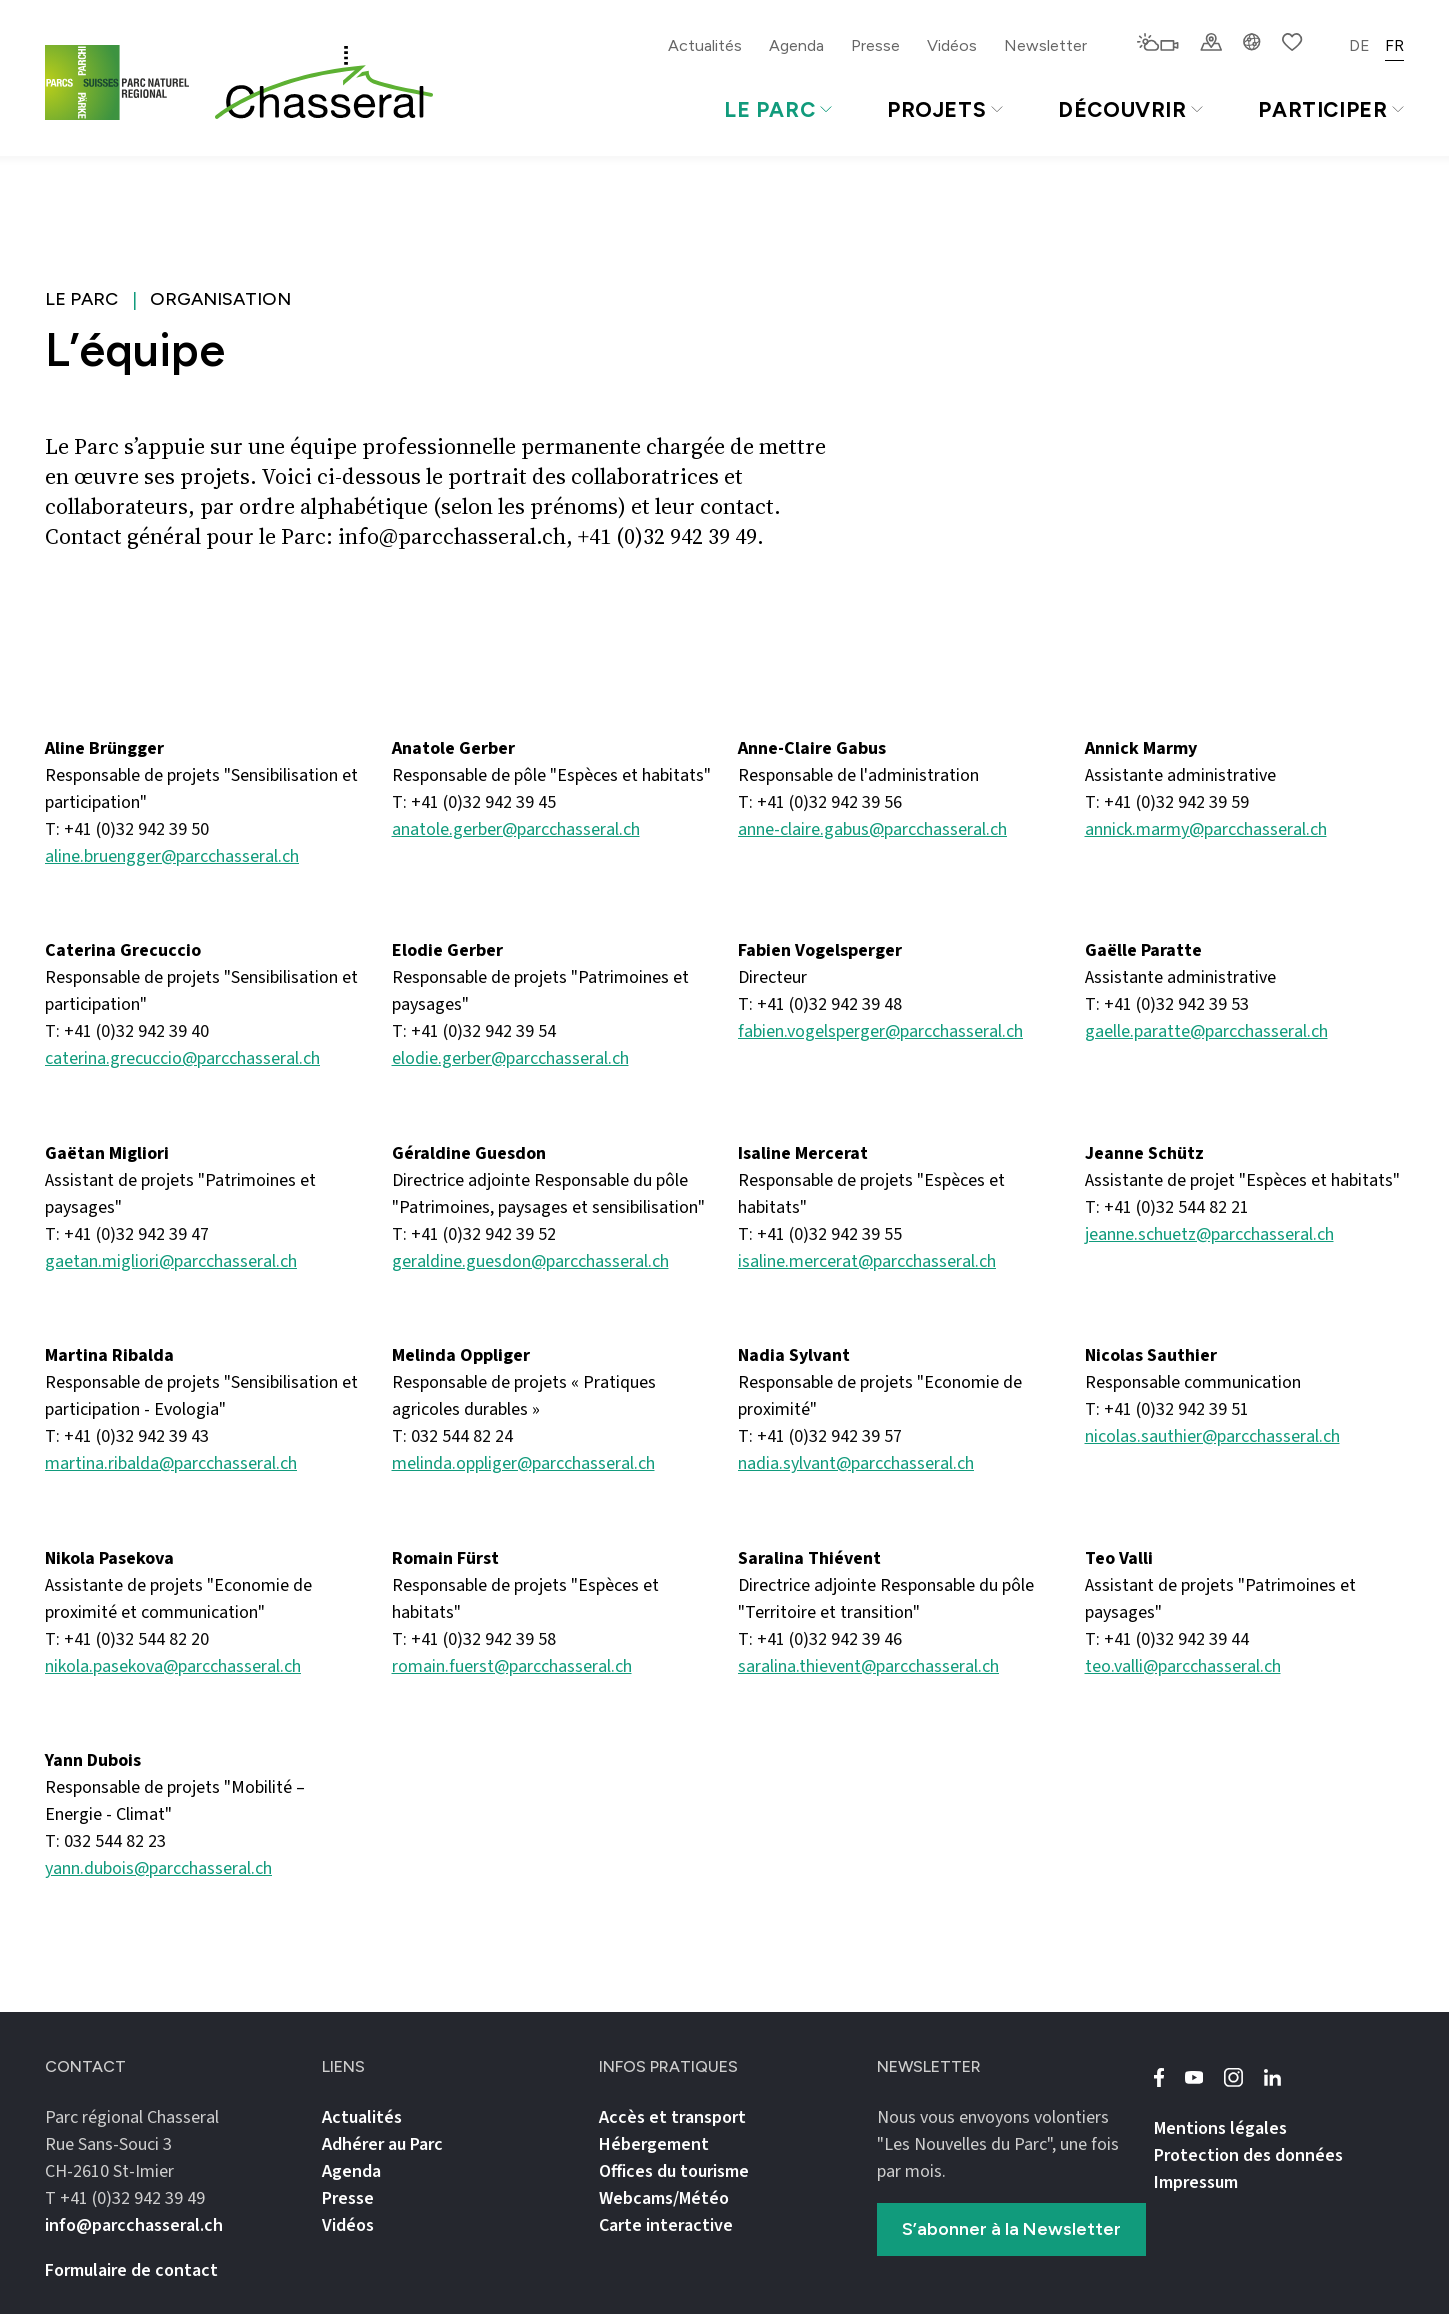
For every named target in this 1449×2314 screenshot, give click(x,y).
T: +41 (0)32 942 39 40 (127, 1031)
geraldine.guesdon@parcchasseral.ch (530, 1261)
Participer (1331, 109)
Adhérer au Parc (382, 2144)
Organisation (220, 299)
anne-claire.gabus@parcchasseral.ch (872, 829)
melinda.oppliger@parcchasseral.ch (523, 1463)
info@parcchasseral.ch (134, 2225)
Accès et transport (672, 2117)
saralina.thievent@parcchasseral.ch (868, 1666)
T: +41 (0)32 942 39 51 (1167, 1409)
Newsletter (1045, 45)
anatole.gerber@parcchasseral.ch (516, 829)
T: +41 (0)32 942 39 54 (474, 1031)
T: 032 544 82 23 (105, 1841)
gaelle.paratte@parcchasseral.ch (1206, 1031)
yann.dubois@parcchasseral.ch (158, 1868)
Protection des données (1248, 2155)
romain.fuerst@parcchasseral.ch (512, 1666)
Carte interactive (666, 2225)
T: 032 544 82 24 (452, 1436)
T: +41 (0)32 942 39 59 (1167, 802)
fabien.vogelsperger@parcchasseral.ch (880, 1031)
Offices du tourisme (674, 2171)
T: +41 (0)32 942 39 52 (474, 1234)
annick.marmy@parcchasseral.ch (1206, 829)
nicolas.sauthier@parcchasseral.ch (1212, 1436)
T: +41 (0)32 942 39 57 (820, 1436)
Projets (945, 109)
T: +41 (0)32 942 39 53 (1167, 1004)
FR (1394, 45)
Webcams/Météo (664, 2198)
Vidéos (952, 45)
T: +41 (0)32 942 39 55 (820, 1234)
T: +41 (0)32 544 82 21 (1167, 1207)
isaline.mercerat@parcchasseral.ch (867, 1261)
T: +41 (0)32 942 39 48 (820, 1004)
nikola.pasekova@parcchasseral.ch (173, 1666)
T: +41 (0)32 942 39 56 (820, 802)
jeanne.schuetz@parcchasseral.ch (1209, 1234)
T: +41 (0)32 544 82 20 (127, 1639)
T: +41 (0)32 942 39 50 (127, 829)
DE (1359, 45)
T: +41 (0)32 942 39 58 (474, 1639)
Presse (875, 45)
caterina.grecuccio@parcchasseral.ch (182, 1058)
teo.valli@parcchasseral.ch (1183, 1666)
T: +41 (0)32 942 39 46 (820, 1639)
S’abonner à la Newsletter (1011, 2229)
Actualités (705, 45)
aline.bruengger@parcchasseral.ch (172, 856)
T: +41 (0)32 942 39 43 (127, 1436)
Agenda (796, 45)
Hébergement (654, 2144)
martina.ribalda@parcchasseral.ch (171, 1463)
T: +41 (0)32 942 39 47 (127, 1234)
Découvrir (1130, 109)
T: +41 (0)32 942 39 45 (474, 802)
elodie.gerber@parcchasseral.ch (510, 1058)
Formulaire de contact (131, 2270)
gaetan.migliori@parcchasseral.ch (171, 1261)
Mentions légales (1220, 2128)
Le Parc (778, 109)
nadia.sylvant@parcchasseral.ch (856, 1463)
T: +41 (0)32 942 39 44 (1167, 1639)
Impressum (1196, 2182)
